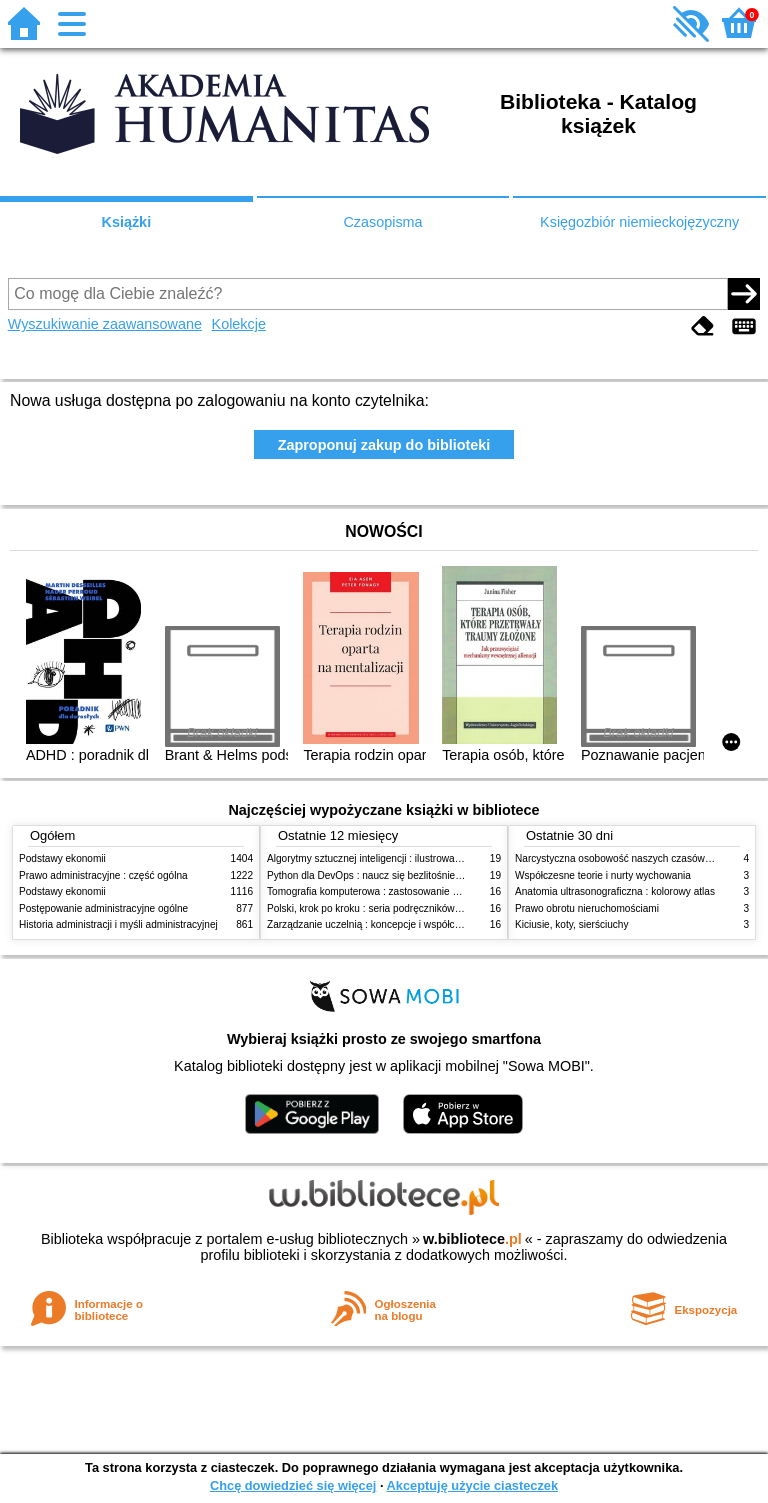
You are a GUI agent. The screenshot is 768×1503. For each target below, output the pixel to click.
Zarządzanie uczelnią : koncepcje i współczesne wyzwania (397, 924)
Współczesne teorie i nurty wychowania (603, 875)
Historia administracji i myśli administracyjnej (118, 924)
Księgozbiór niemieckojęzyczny (639, 222)
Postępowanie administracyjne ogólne (103, 908)
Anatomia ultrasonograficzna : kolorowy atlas (615, 891)
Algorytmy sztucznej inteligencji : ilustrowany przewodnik (393, 858)
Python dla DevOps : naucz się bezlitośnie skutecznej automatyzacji (418, 875)
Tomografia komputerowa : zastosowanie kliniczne (379, 891)
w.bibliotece (472, 1239)
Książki (127, 222)
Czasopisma (382, 222)
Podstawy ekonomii (62, 858)
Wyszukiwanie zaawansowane (105, 324)
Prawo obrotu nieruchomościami (587, 908)
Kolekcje (239, 324)
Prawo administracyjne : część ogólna (103, 875)
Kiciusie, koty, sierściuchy (572, 924)
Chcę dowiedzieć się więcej (293, 1485)
